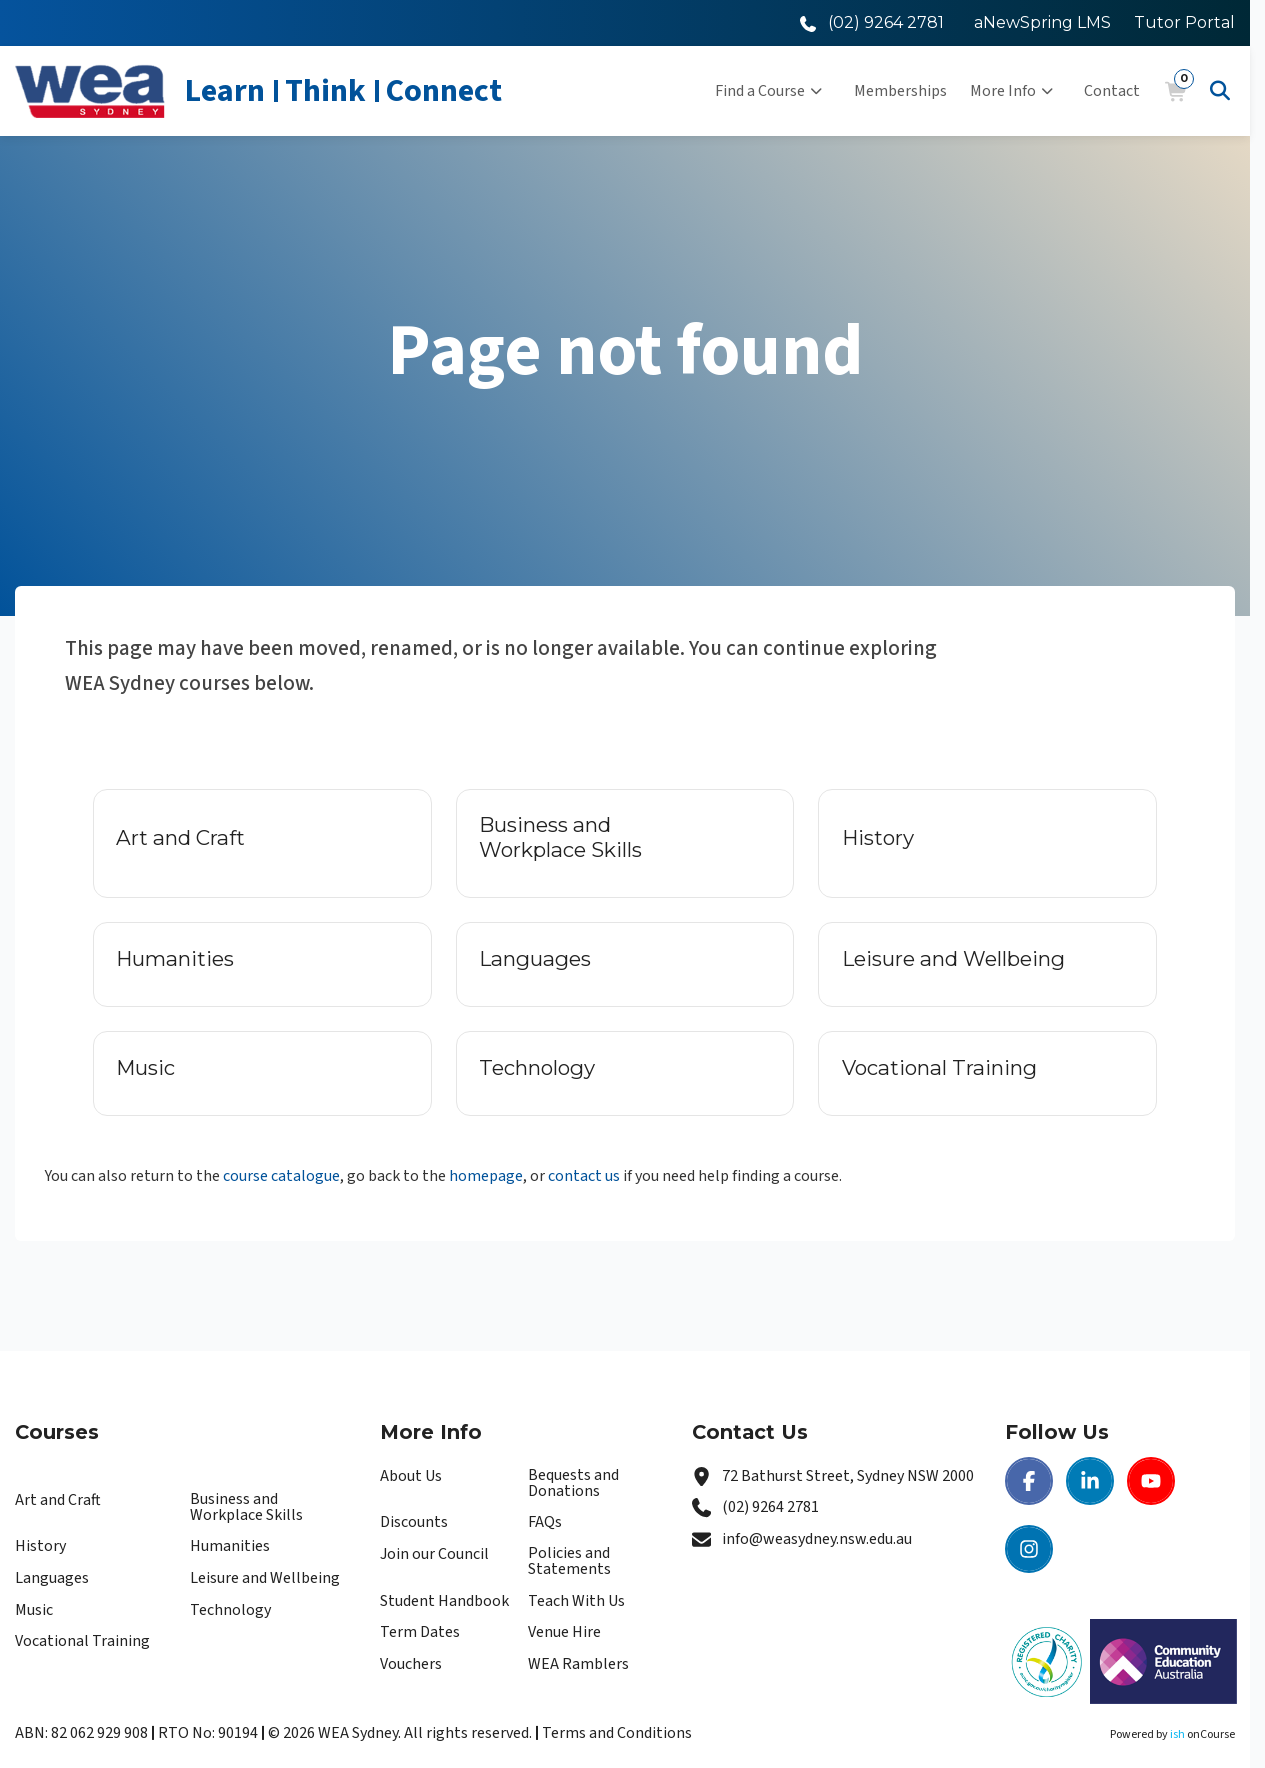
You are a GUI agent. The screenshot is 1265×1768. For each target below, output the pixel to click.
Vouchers (411, 1664)
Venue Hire (564, 1632)
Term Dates (420, 1632)
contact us (584, 1176)
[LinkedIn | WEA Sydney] (1090, 1481)
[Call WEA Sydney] (872, 22)
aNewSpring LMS (1042, 22)
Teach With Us (576, 1601)
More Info (1011, 91)
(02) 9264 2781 (770, 1507)
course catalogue (281, 1176)
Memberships (900, 91)
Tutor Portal (1184, 22)
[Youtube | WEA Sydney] (1151, 1481)
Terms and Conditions (617, 1733)
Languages (52, 1578)
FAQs (545, 1522)
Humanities (230, 1546)
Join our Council (434, 1554)
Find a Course (768, 91)
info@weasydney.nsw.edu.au (817, 1539)
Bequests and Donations (573, 1483)
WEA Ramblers (578, 1664)
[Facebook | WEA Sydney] (1029, 1481)
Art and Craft (58, 1500)
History (40, 1546)
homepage (486, 1176)
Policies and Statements (569, 1561)
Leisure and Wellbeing (265, 1578)
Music (34, 1610)
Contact (1112, 91)
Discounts (414, 1522)
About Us (411, 1476)
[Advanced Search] (1220, 91)
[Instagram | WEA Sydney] (1029, 1549)
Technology (230, 1610)
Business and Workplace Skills (246, 1507)
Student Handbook (444, 1601)
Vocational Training (82, 1641)
